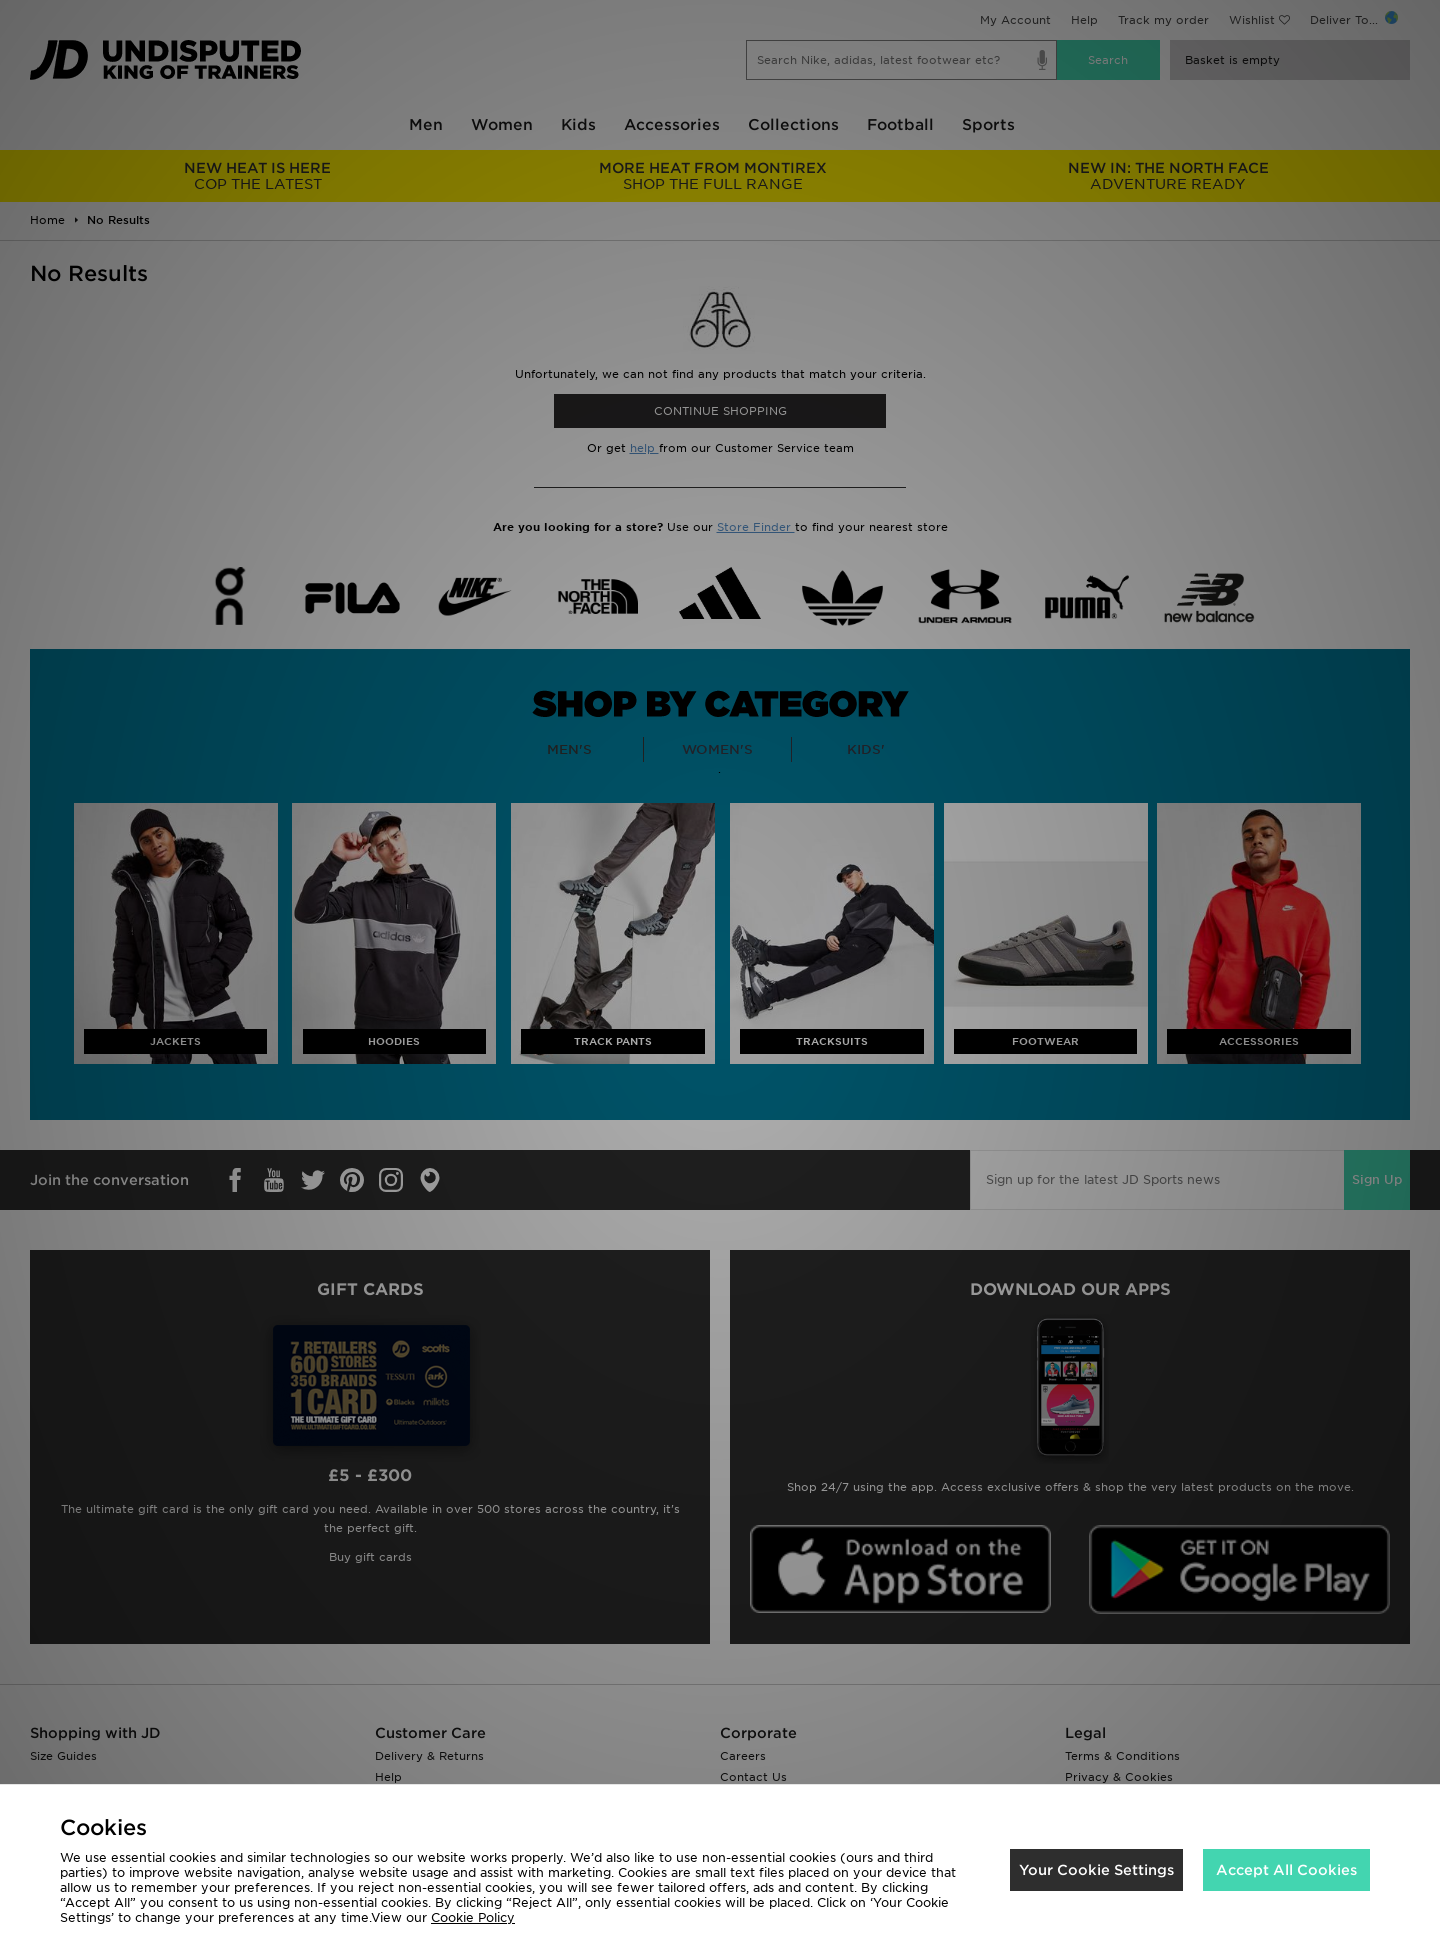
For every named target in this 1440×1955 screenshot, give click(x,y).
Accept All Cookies (1286, 1870)
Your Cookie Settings (1096, 1870)
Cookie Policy (473, 1917)
